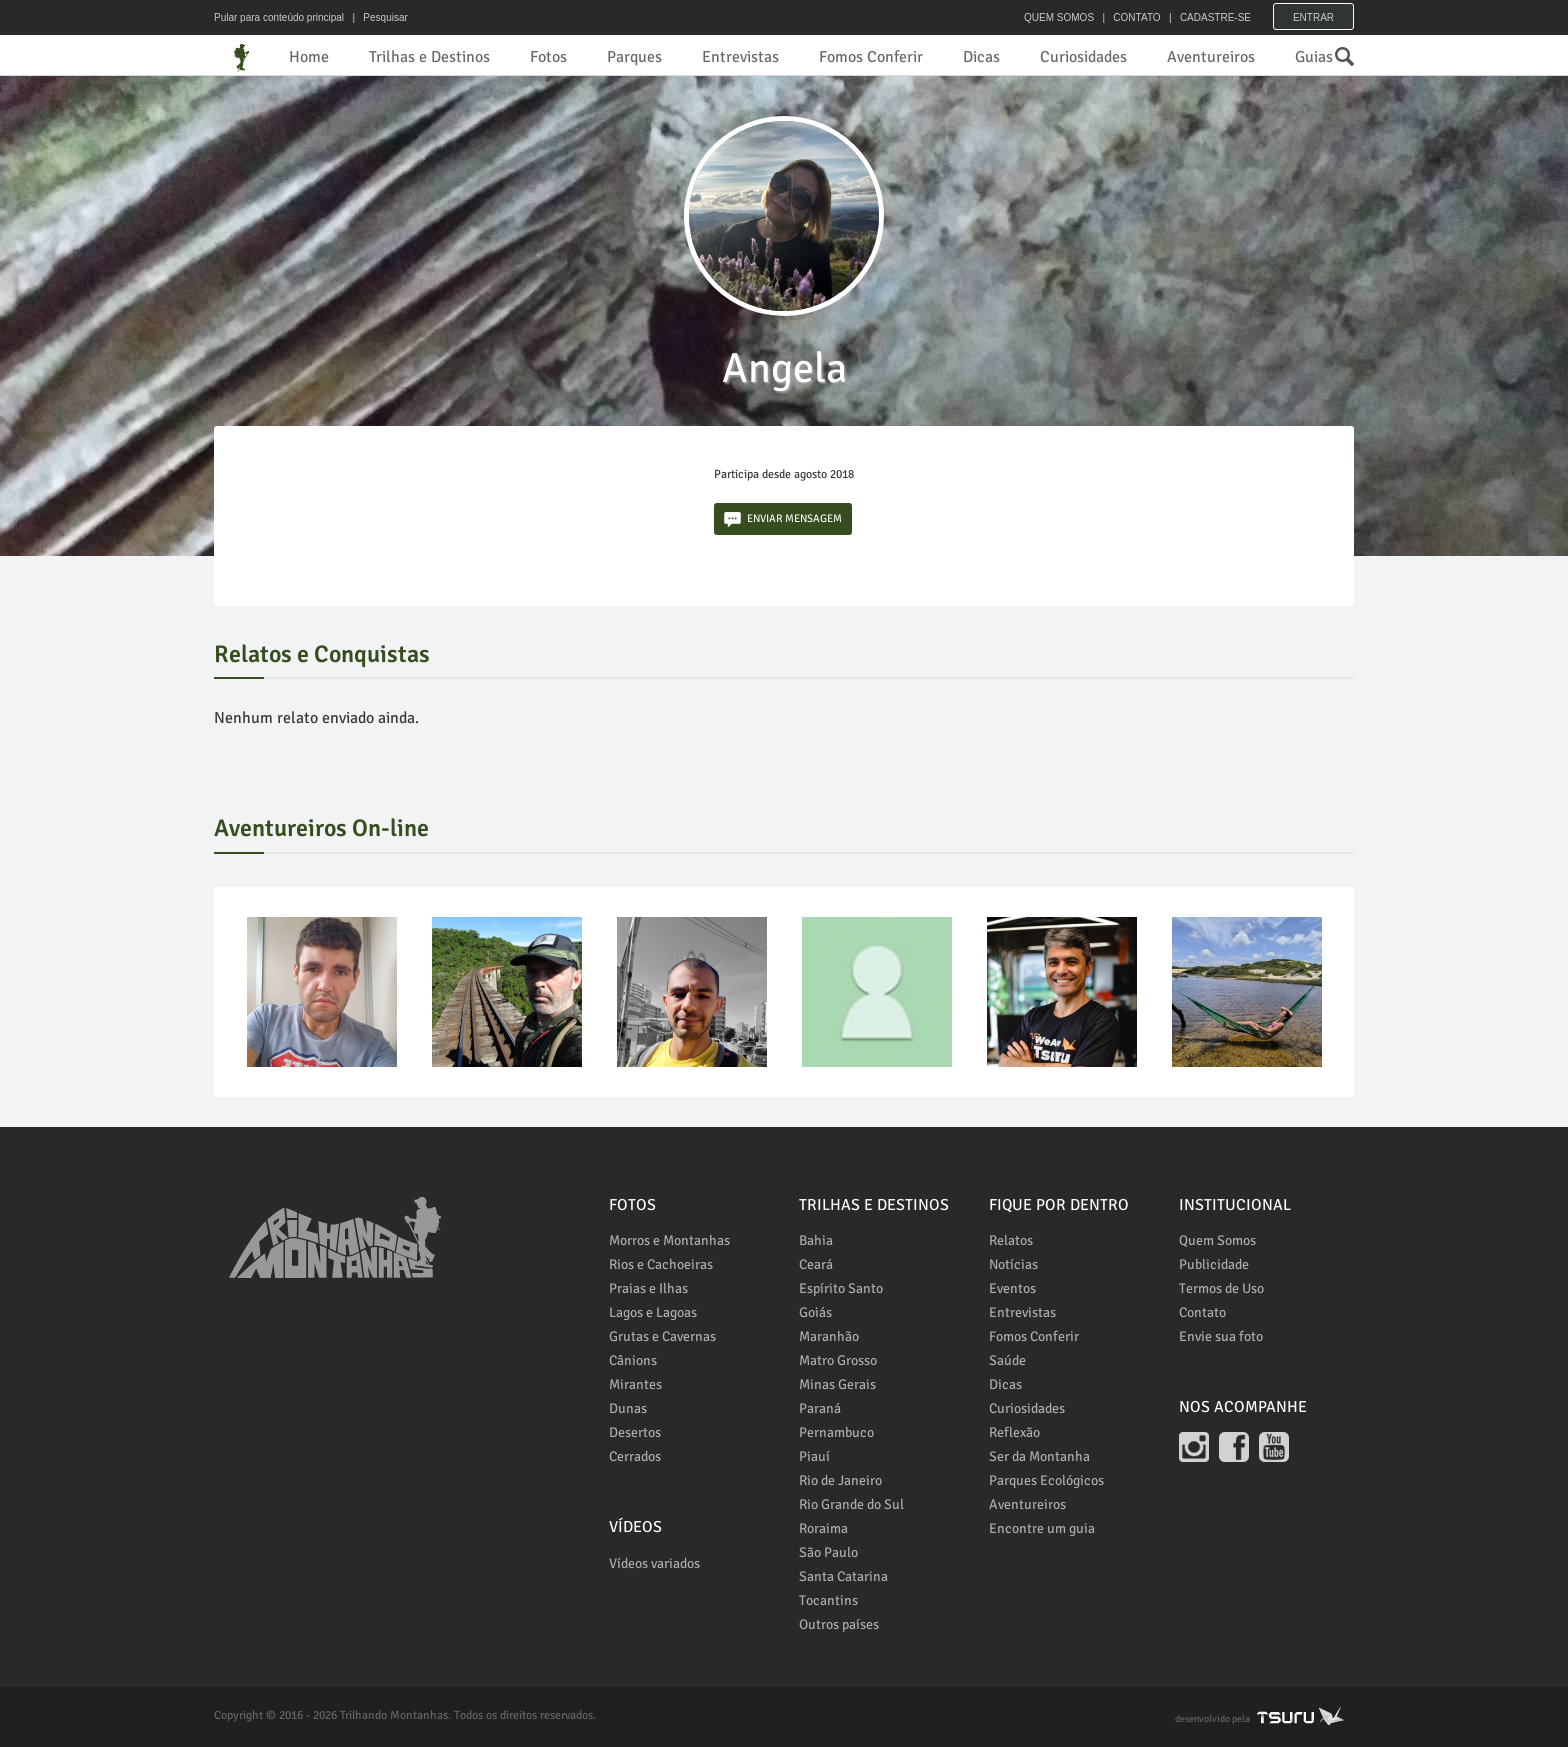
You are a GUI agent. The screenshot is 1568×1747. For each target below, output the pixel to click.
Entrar (1313, 17)
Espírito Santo (841, 1288)
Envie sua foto (1221, 1336)
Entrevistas (740, 57)
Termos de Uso (1221, 1288)
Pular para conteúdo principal (279, 17)
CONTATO (1136, 17)
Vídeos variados (654, 1563)
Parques (634, 57)
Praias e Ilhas (648, 1288)
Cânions (633, 1360)
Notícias (1013, 1264)
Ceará (816, 1264)
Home (309, 57)
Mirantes (635, 1384)
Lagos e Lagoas (653, 1312)
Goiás (815, 1312)
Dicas (981, 57)
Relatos (1011, 1240)
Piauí (814, 1456)
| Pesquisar (377, 17)
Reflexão (1014, 1432)
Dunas (628, 1408)
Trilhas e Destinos (429, 57)
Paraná (820, 1408)
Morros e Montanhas (669, 1240)
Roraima (823, 1528)
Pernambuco (836, 1432)
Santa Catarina (843, 1576)
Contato (1202, 1312)
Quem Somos (1217, 1240)
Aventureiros (1211, 57)
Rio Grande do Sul (851, 1504)
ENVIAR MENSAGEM (783, 519)
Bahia (816, 1240)
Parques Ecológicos (1046, 1480)
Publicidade (1214, 1264)
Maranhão (829, 1336)
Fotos (548, 57)
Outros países (839, 1624)
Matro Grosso (838, 1360)
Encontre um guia (1042, 1528)
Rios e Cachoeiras (661, 1264)
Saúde (1007, 1360)
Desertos (635, 1432)
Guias (1314, 57)
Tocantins (828, 1600)
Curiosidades (1083, 57)
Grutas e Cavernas (662, 1336)
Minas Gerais (837, 1384)
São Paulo (828, 1552)
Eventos (1012, 1288)
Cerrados (635, 1456)
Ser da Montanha (1039, 1456)
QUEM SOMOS (1059, 17)
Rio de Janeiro (840, 1480)
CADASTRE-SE (1215, 17)
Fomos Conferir (871, 57)
